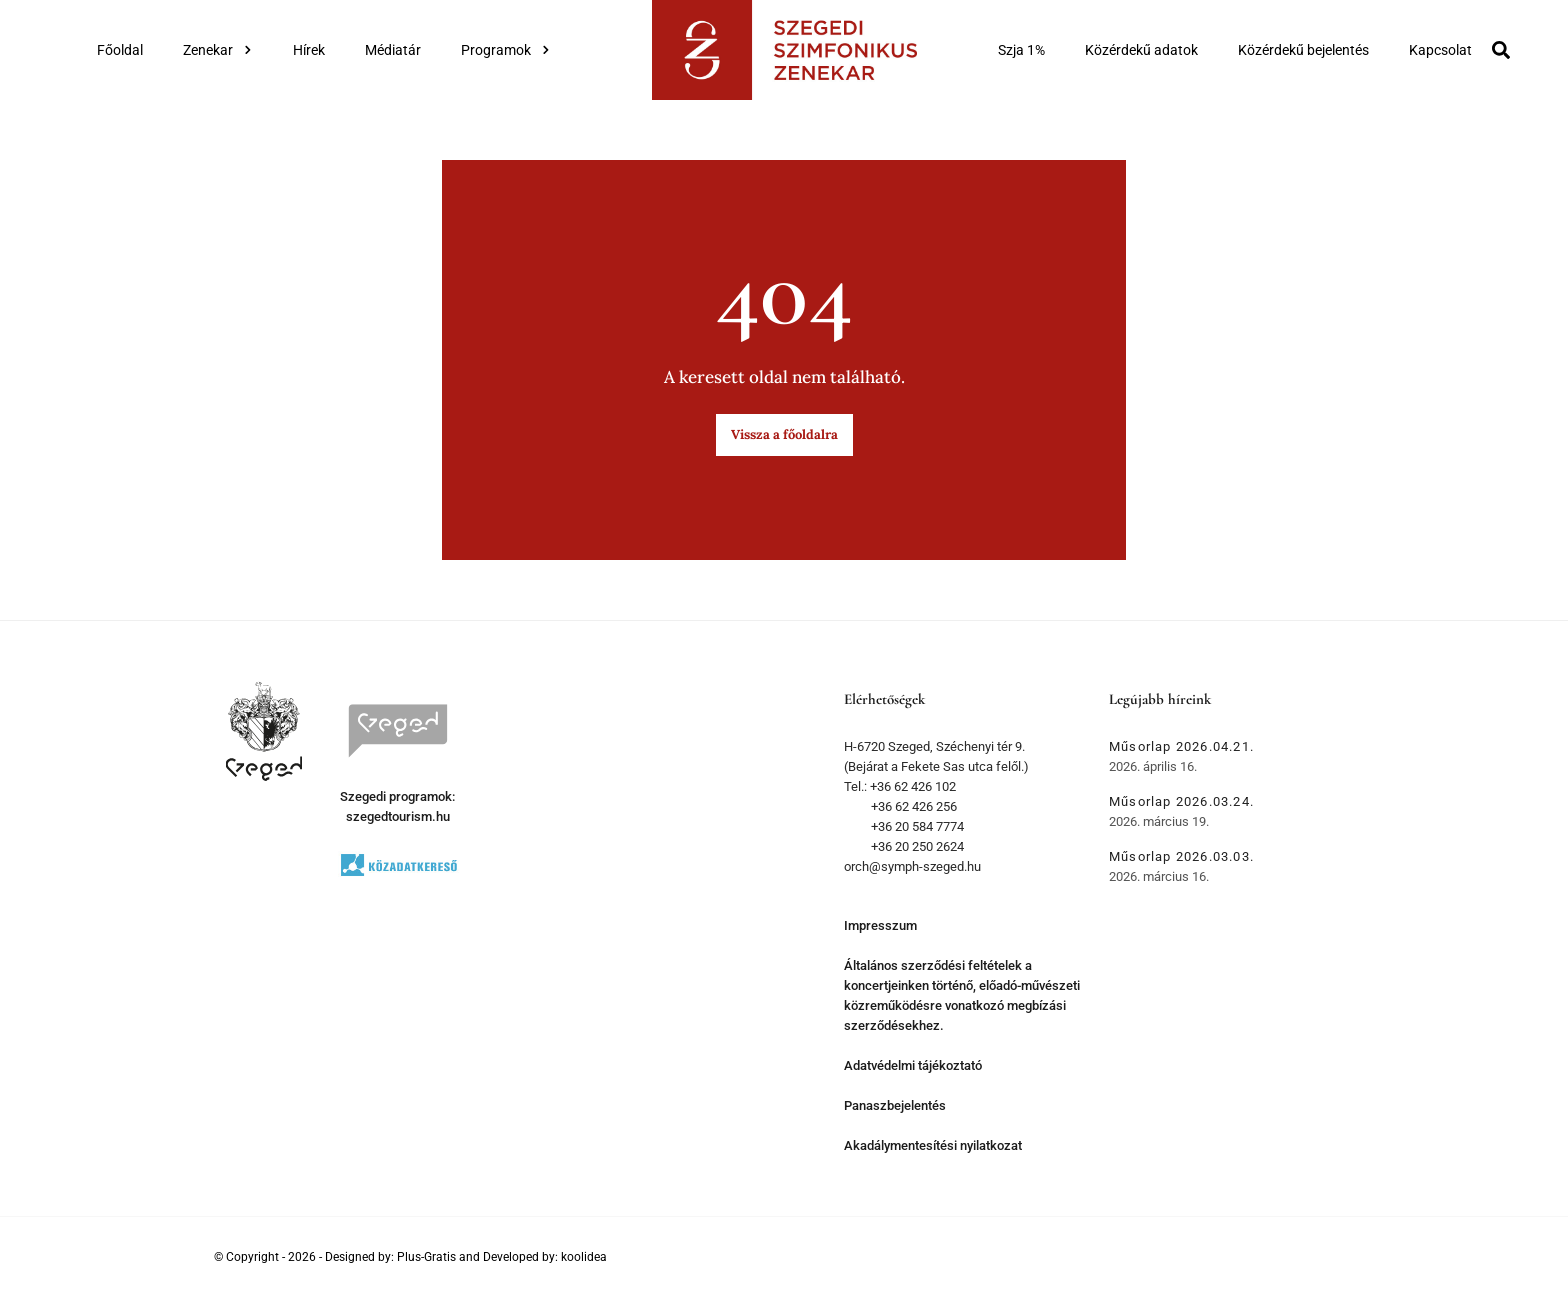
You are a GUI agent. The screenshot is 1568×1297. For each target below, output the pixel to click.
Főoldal (120, 50)
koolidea (584, 1257)
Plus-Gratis (426, 1257)
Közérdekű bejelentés (1303, 50)
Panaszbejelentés (895, 1105)
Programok (506, 50)
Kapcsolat (1440, 50)
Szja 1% (1021, 50)
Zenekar (218, 50)
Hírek (309, 50)
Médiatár (393, 50)
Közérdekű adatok (1141, 50)
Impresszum (880, 925)
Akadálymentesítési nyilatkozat (933, 1145)
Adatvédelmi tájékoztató (913, 1065)
